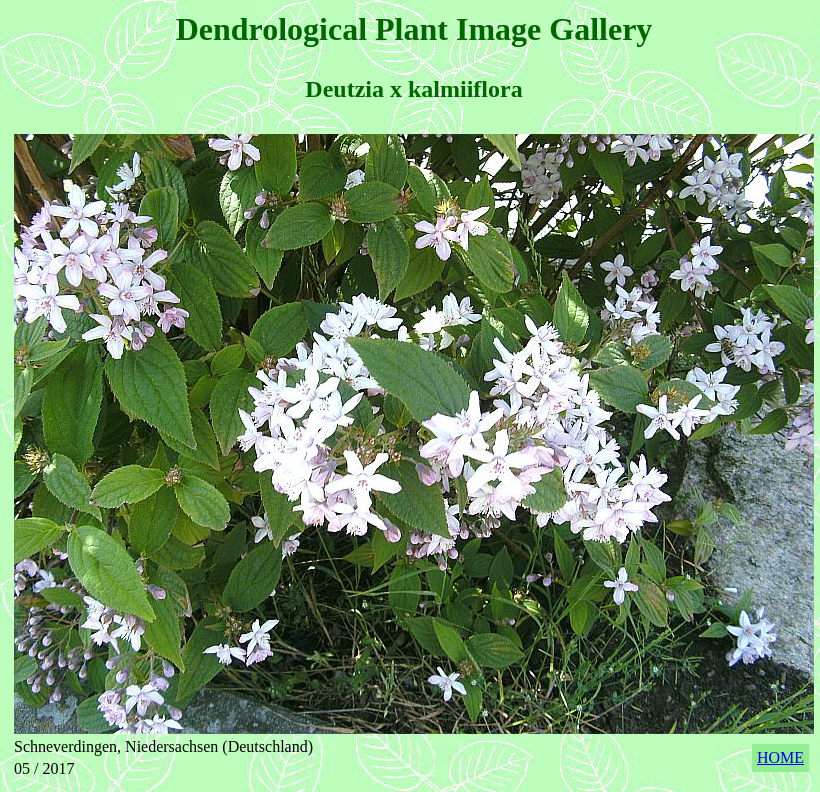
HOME (780, 757)
